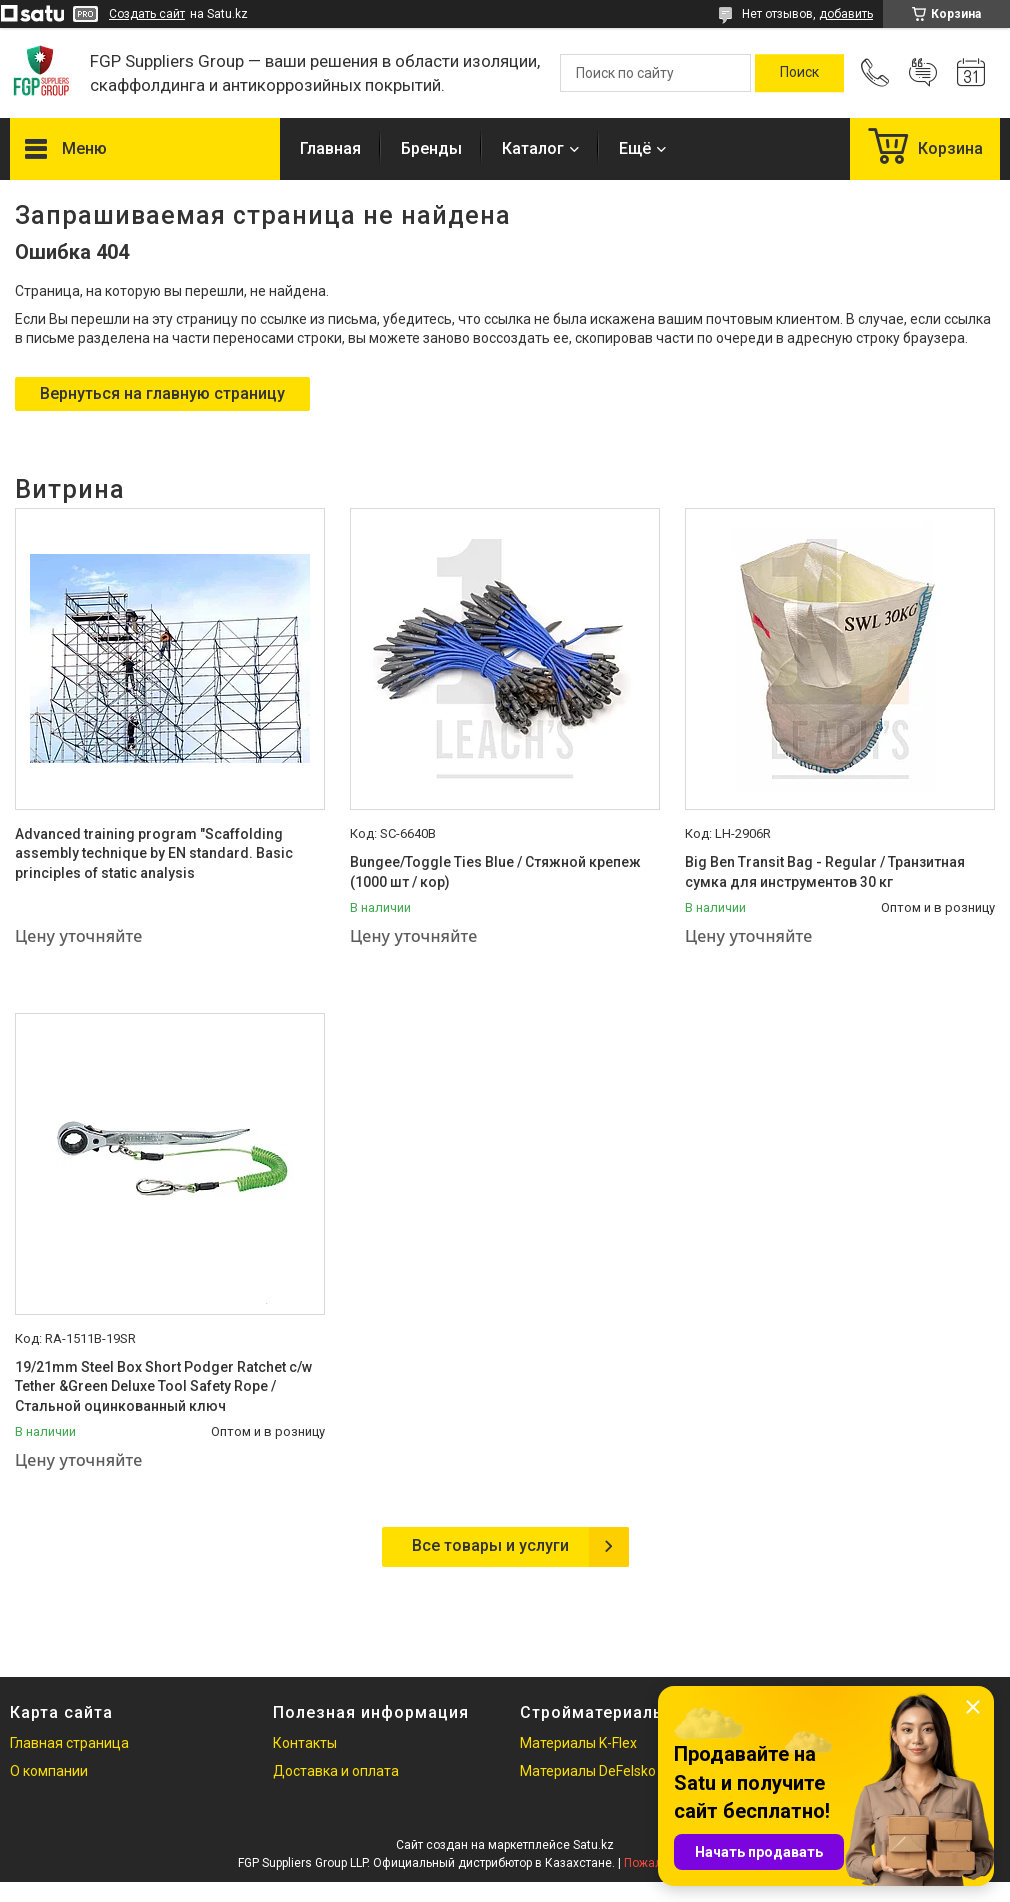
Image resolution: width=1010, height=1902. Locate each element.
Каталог (533, 148)
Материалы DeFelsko (588, 1771)
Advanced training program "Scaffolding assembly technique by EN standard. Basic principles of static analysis (154, 853)
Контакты (305, 1743)
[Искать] (799, 73)
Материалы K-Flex (578, 1743)
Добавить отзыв (923, 73)
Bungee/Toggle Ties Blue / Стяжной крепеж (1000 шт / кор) (495, 872)
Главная (330, 148)
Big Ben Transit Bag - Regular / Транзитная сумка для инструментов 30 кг (825, 872)
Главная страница (69, 1743)
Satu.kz (593, 1845)
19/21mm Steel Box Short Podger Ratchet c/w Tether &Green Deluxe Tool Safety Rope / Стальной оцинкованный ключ (163, 1386)
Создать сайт (147, 14)
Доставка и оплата (336, 1771)
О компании (49, 1771)
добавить (846, 14)
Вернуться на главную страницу (162, 393)
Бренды (431, 148)
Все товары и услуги (490, 1545)
